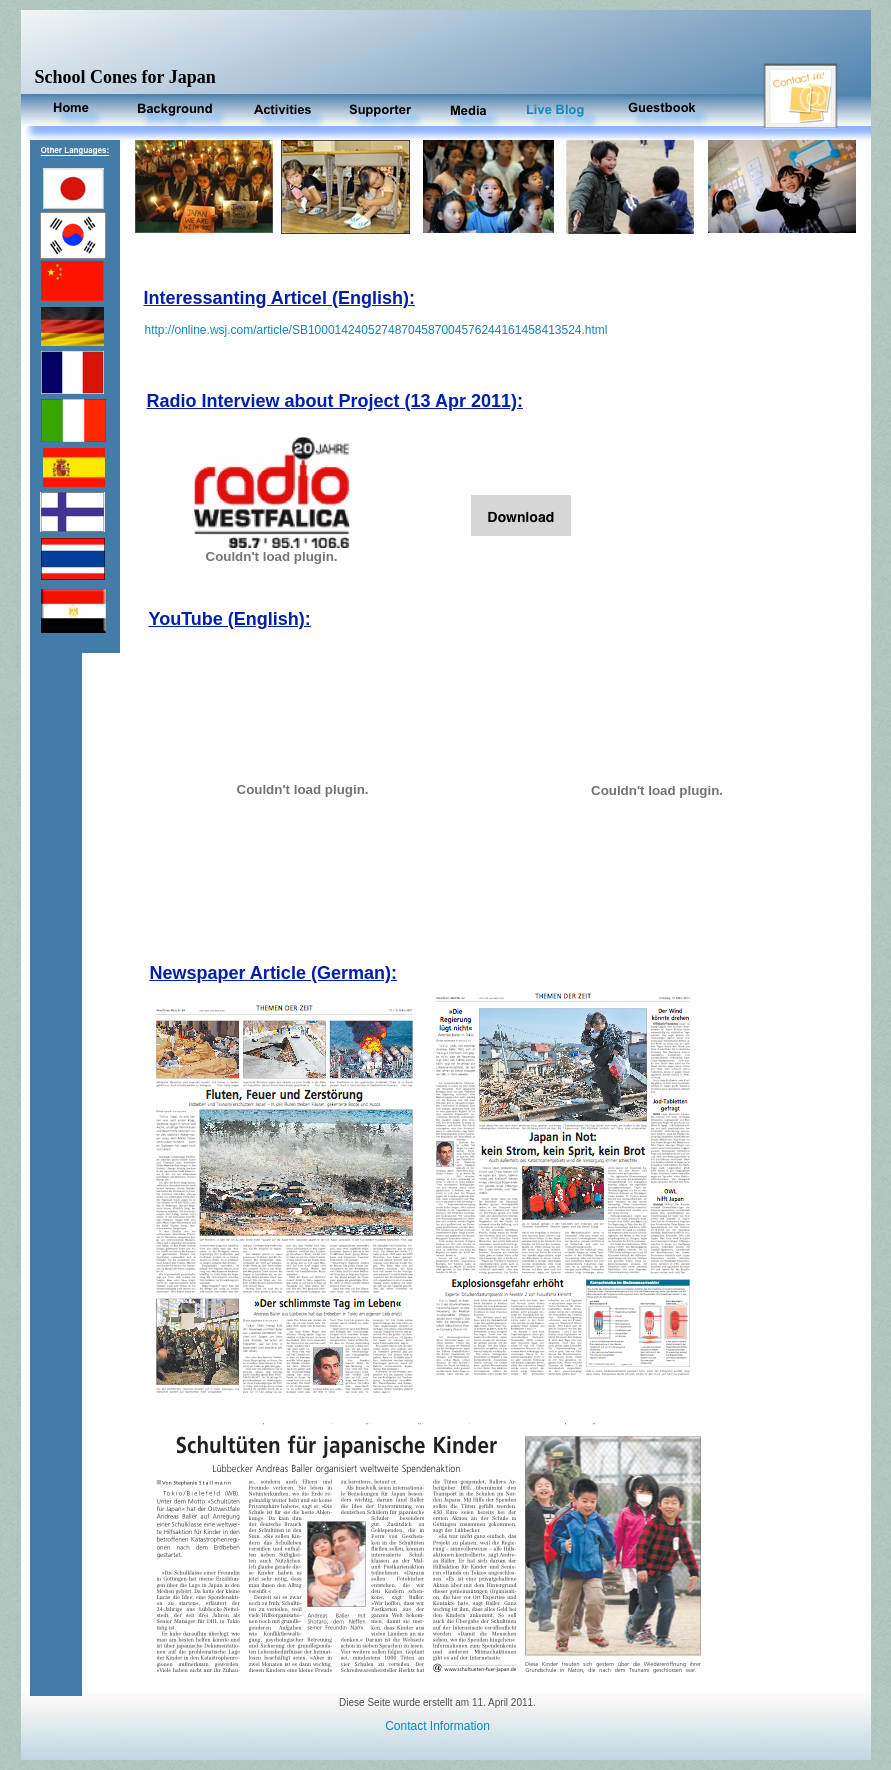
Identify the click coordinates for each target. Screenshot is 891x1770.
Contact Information (437, 1726)
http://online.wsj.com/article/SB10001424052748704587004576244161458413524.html (376, 330)
